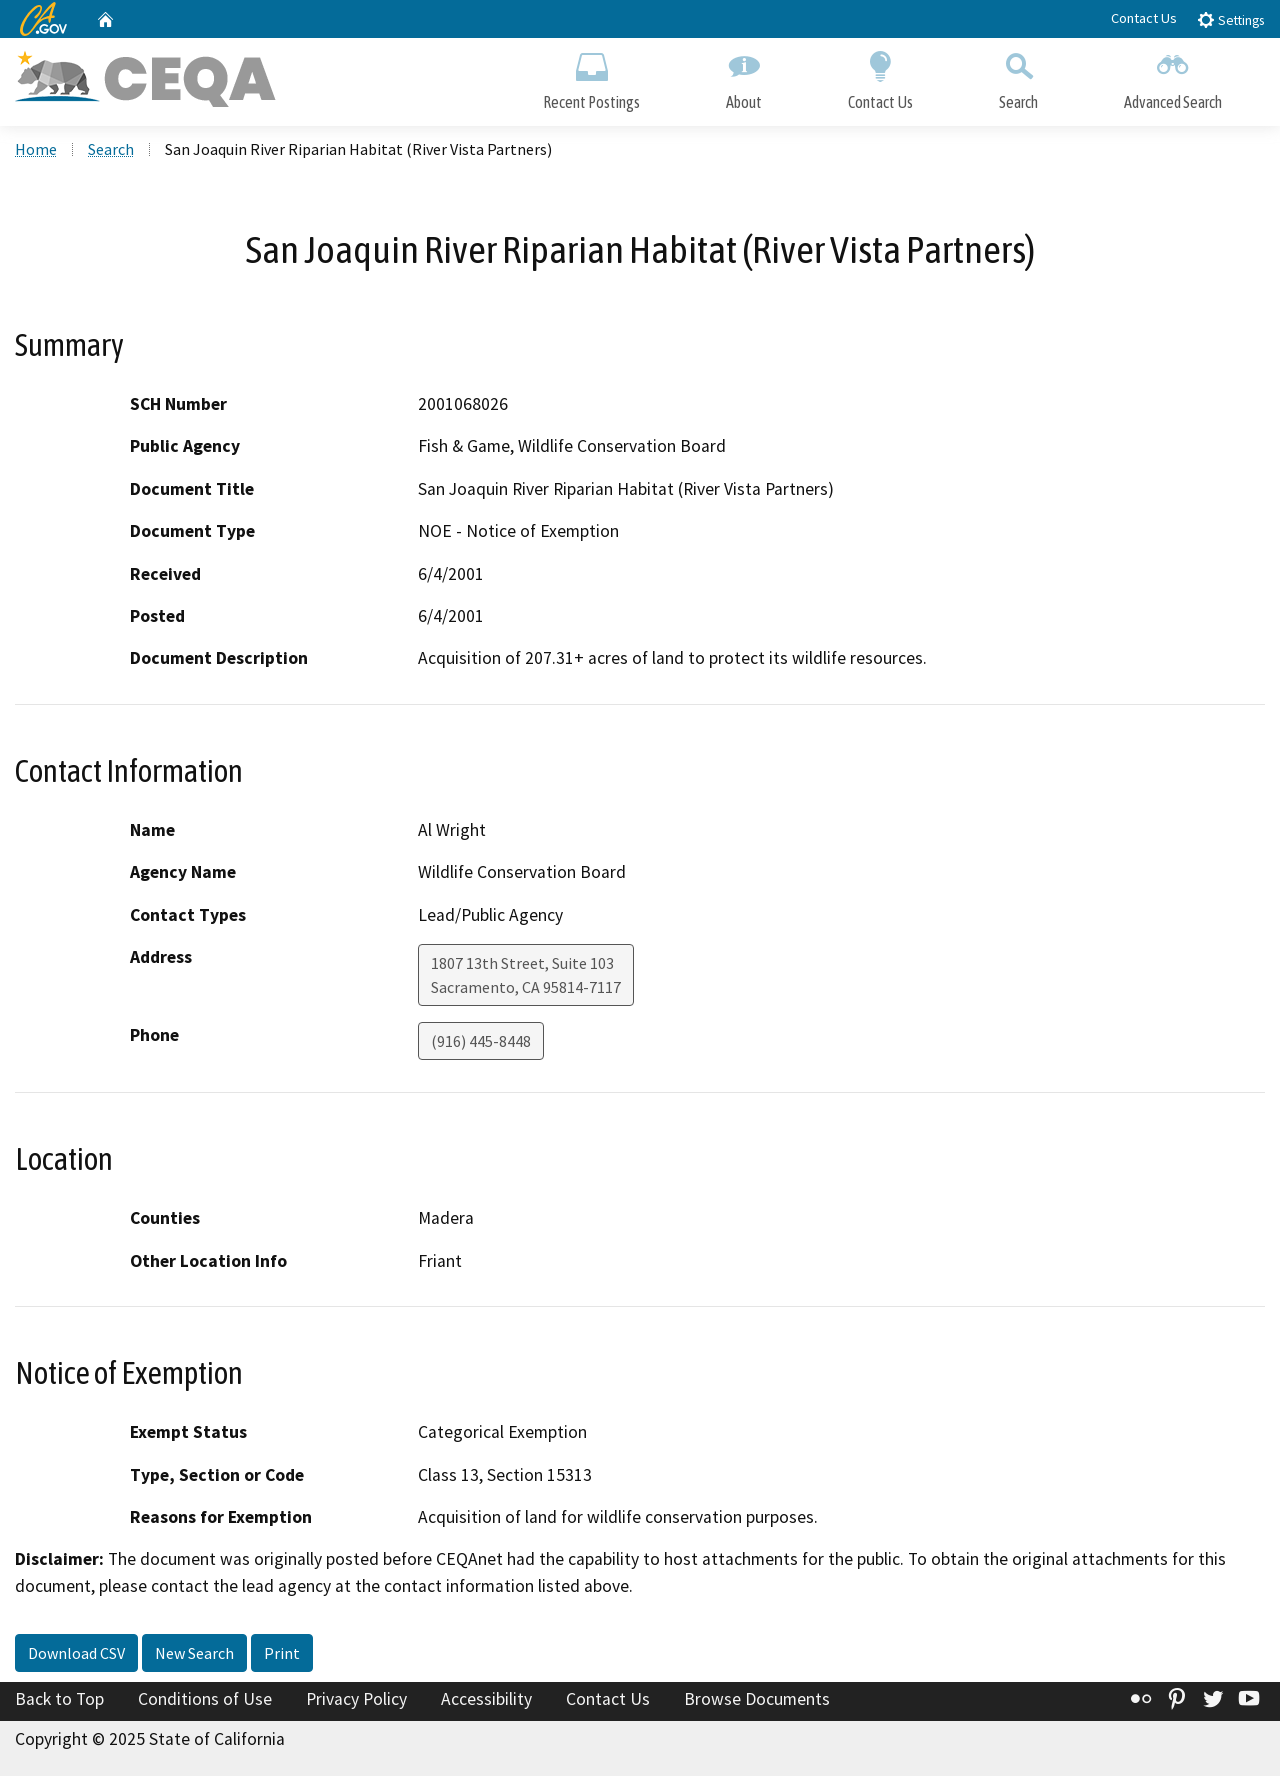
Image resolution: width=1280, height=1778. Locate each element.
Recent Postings (591, 77)
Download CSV (76, 1655)
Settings (1230, 19)
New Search (194, 1655)
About (744, 77)
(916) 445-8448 (481, 1043)
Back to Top (59, 1701)
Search (1018, 77)
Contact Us (1144, 18)
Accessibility (486, 1701)
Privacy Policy (356, 1701)
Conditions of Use (205, 1701)
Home (36, 151)
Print (282, 1655)
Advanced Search (1173, 77)
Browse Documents (757, 1701)
